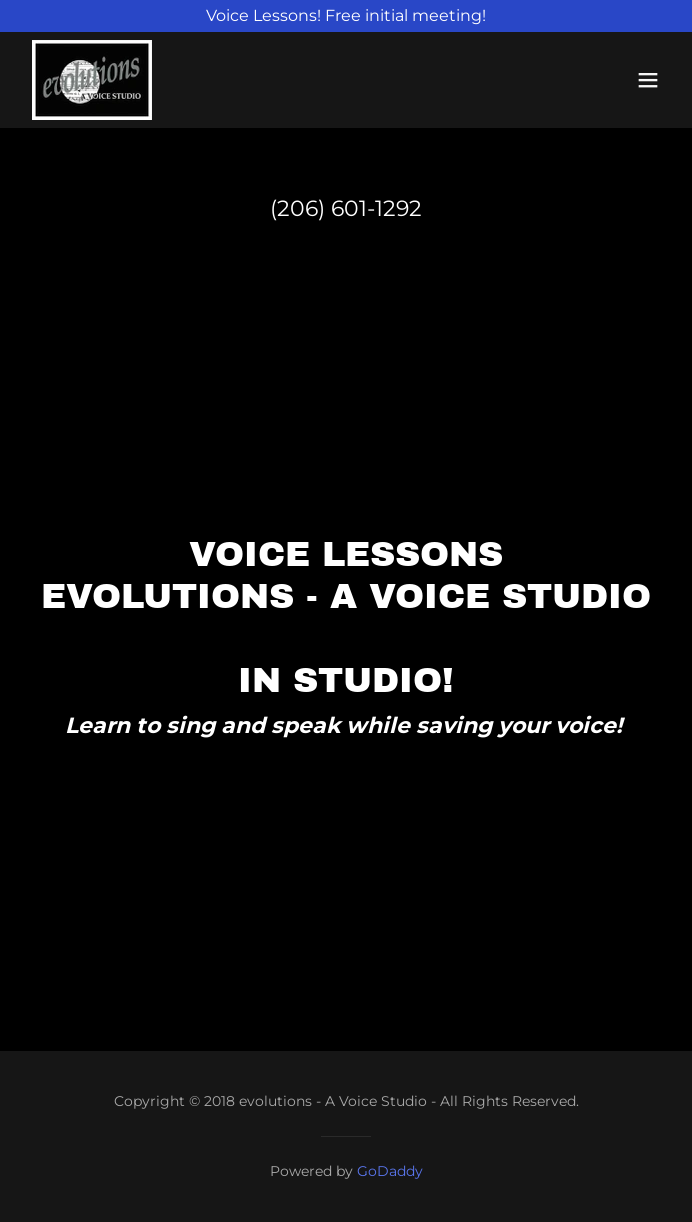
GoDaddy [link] (390, 1171)
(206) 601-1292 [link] (346, 208)
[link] (92, 80)
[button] (648, 80)
